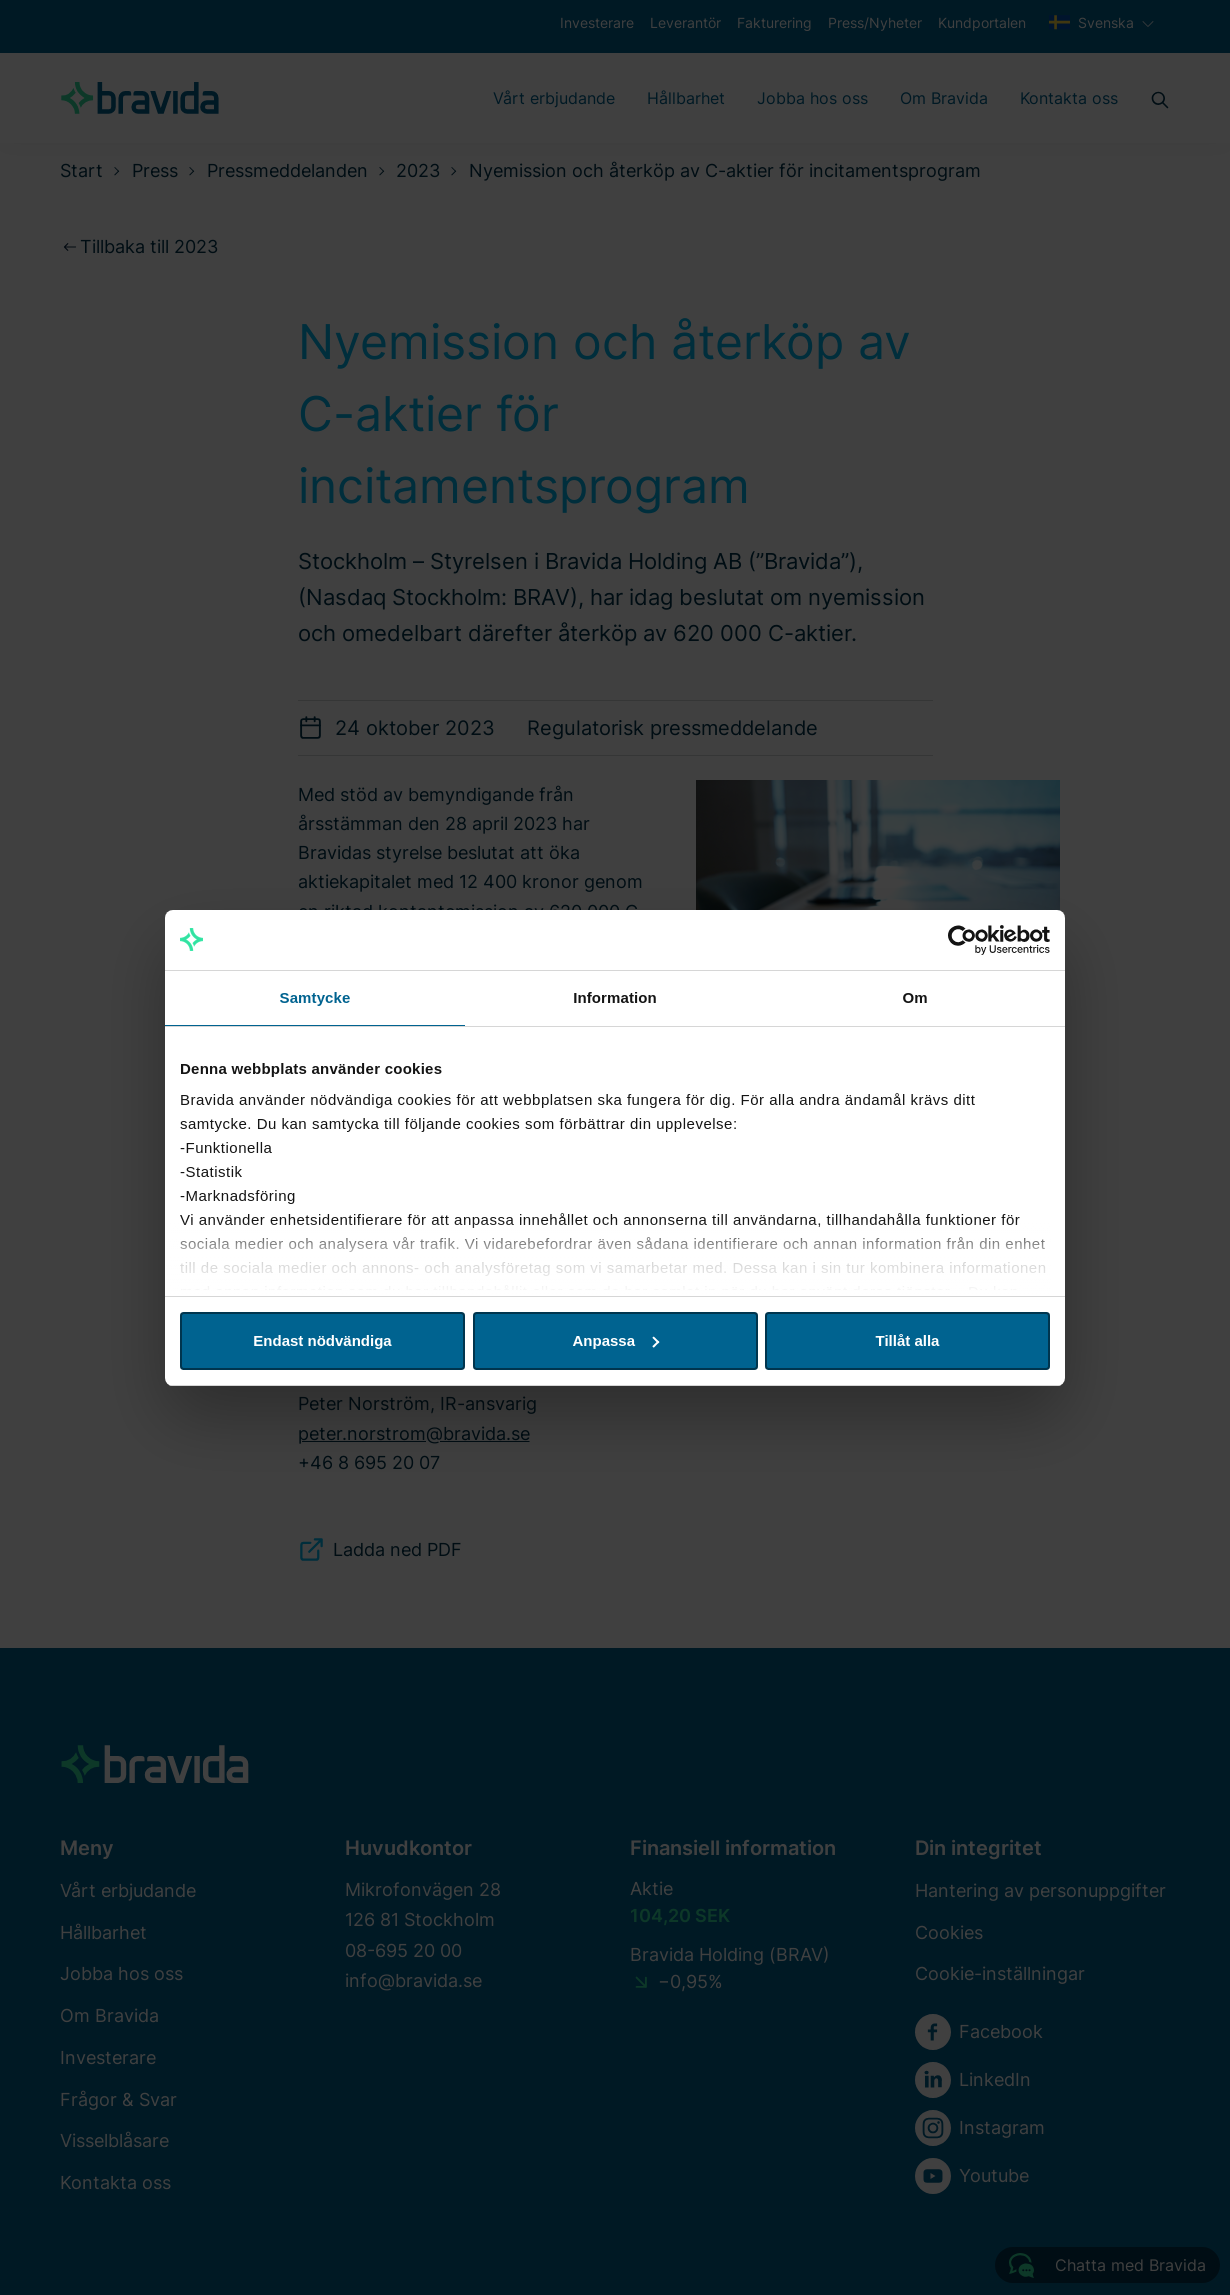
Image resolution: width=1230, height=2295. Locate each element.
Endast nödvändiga (322, 1340)
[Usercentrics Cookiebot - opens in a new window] (962, 940)
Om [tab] (914, 997)
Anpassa (615, 1340)
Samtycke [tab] (315, 997)
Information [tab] (615, 997)
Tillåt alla (908, 1340)
